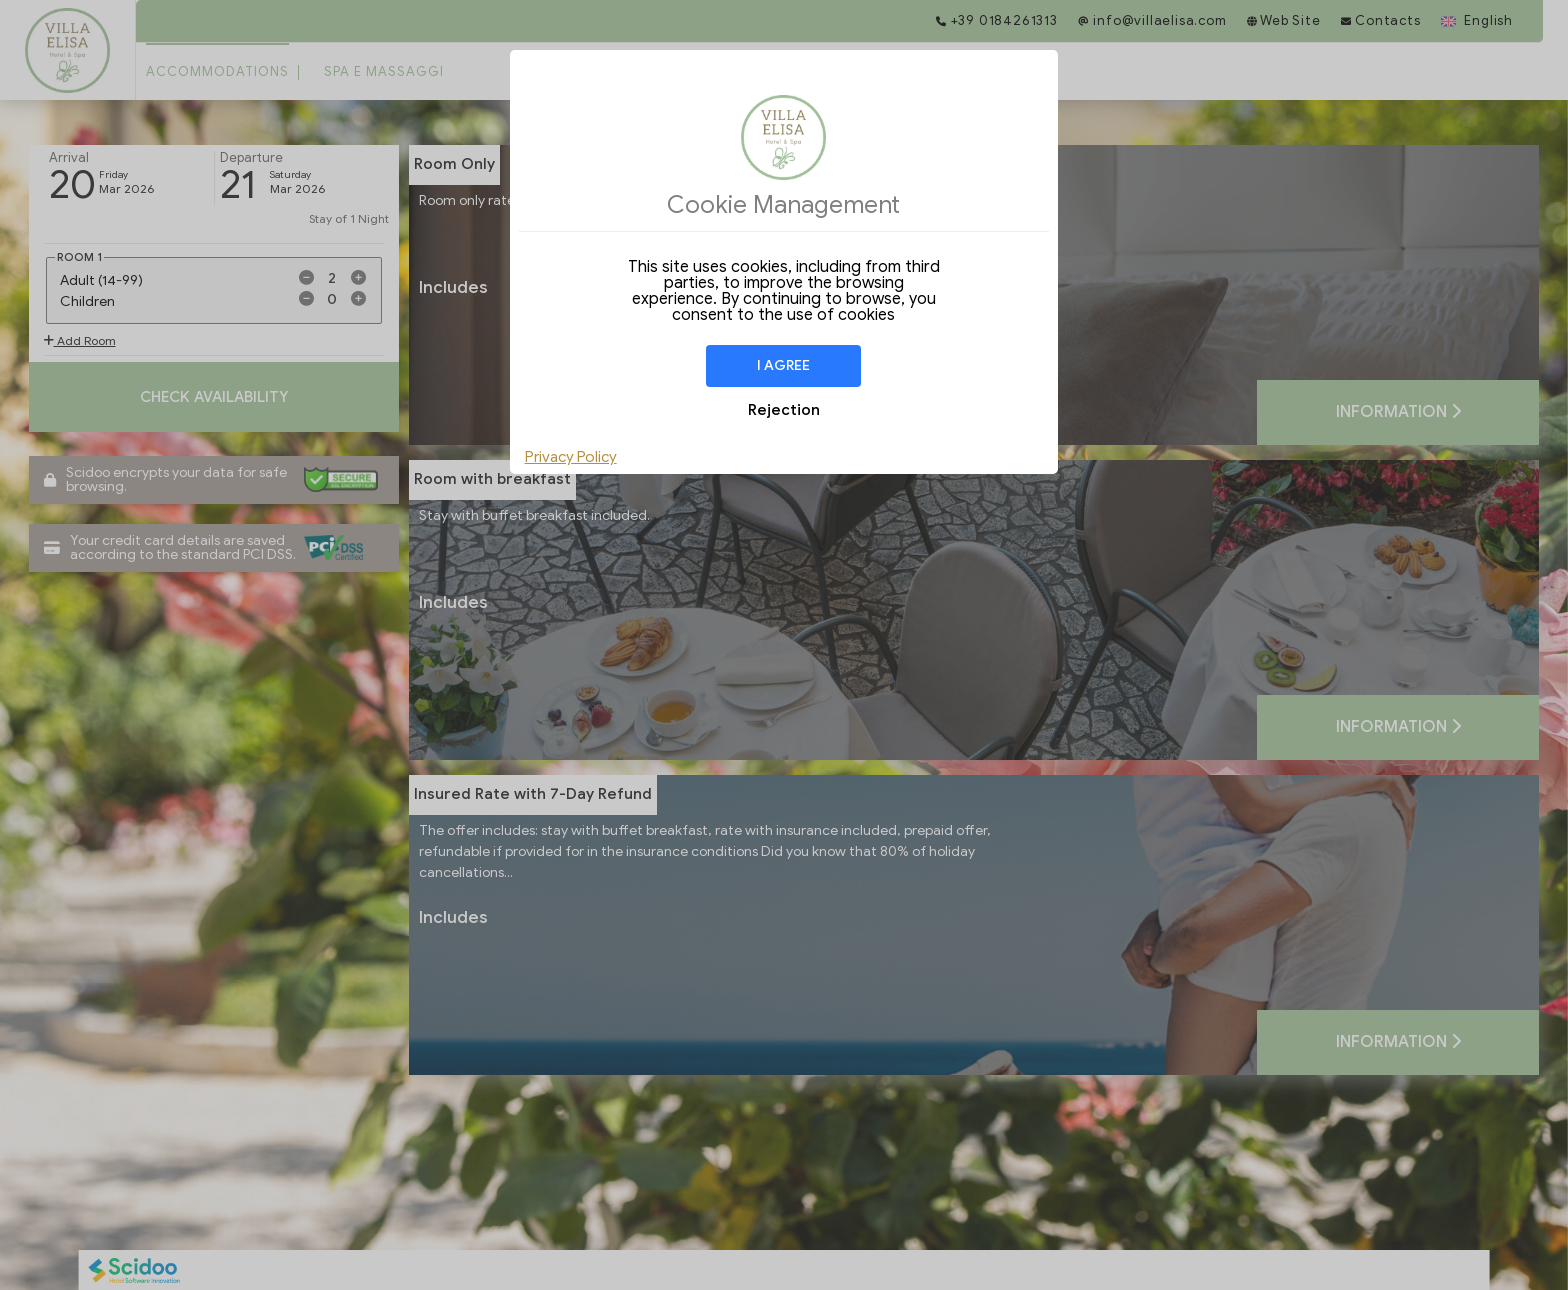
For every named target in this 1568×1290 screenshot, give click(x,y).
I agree (783, 365)
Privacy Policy (571, 457)
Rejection (784, 410)
